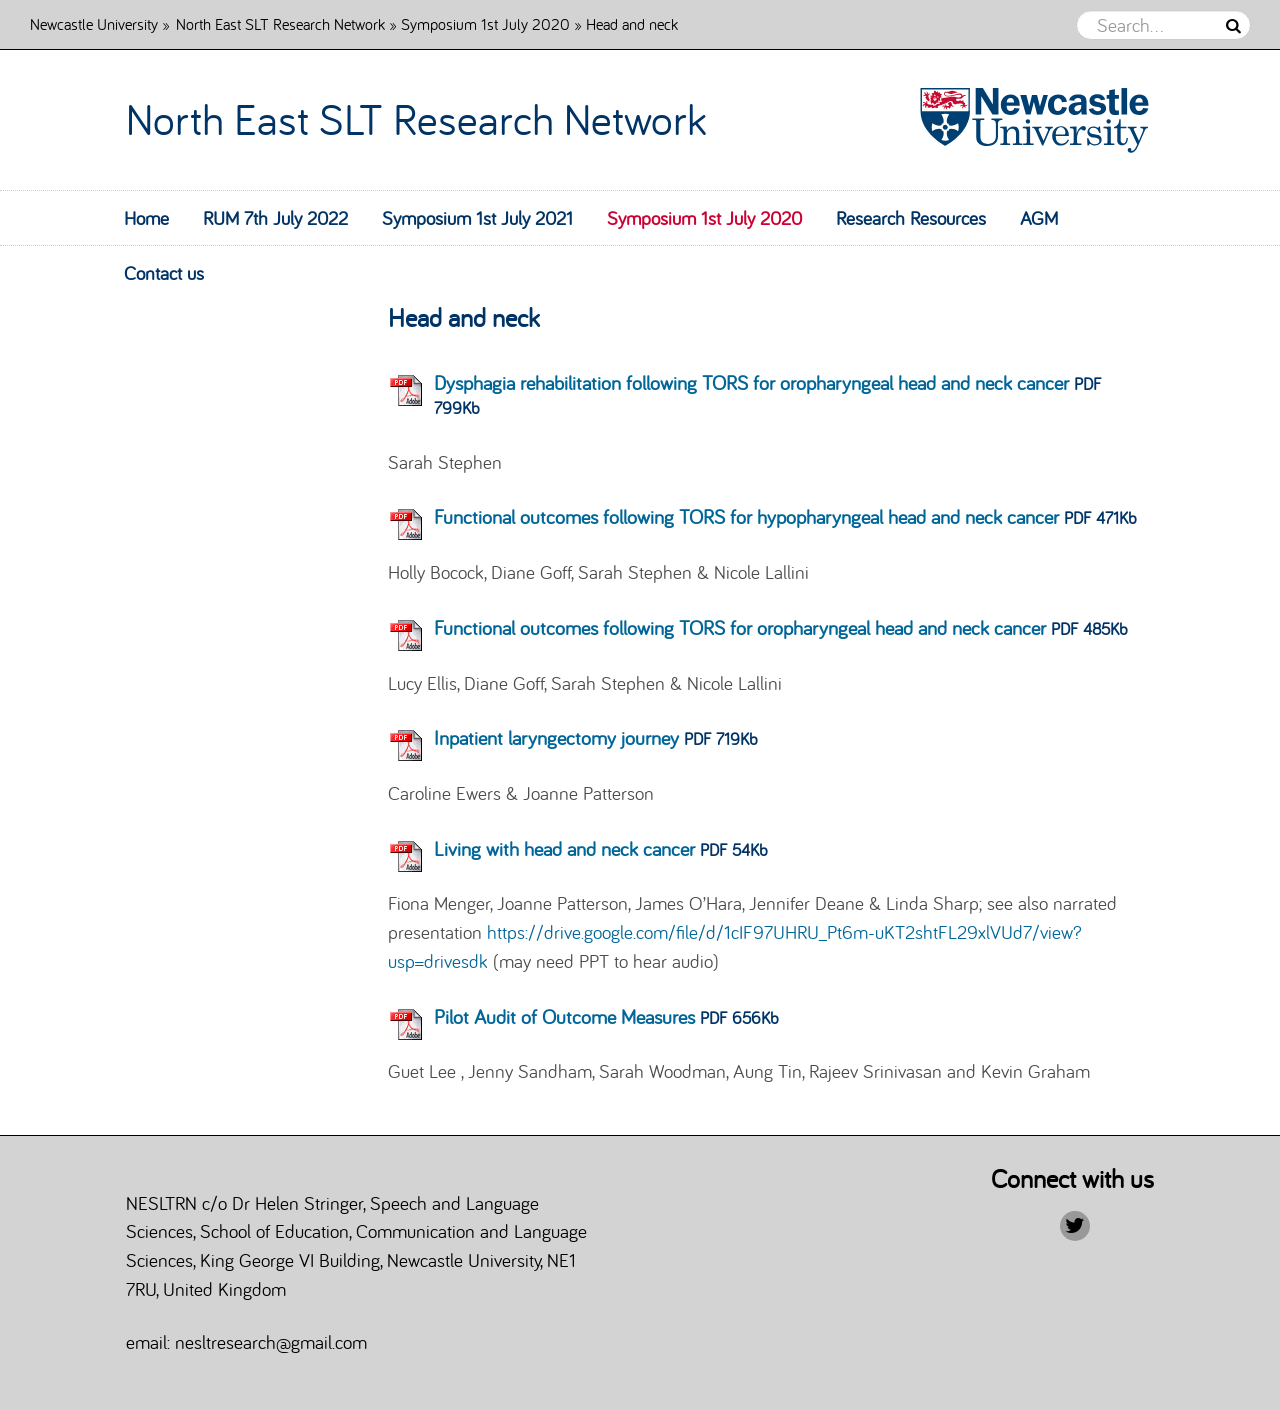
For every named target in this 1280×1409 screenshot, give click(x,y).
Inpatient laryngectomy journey (556, 737)
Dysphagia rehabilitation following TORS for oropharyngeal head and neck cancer (751, 382)
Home (146, 218)
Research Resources (911, 218)
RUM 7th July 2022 (275, 218)
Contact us (164, 273)
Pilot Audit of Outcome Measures (564, 1016)
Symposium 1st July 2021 (477, 218)
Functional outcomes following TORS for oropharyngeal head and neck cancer (740, 627)
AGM (1039, 218)
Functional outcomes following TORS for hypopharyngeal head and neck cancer (746, 516)
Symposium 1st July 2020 (485, 23)
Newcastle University (94, 23)
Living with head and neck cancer (564, 848)
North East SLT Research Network (280, 23)
